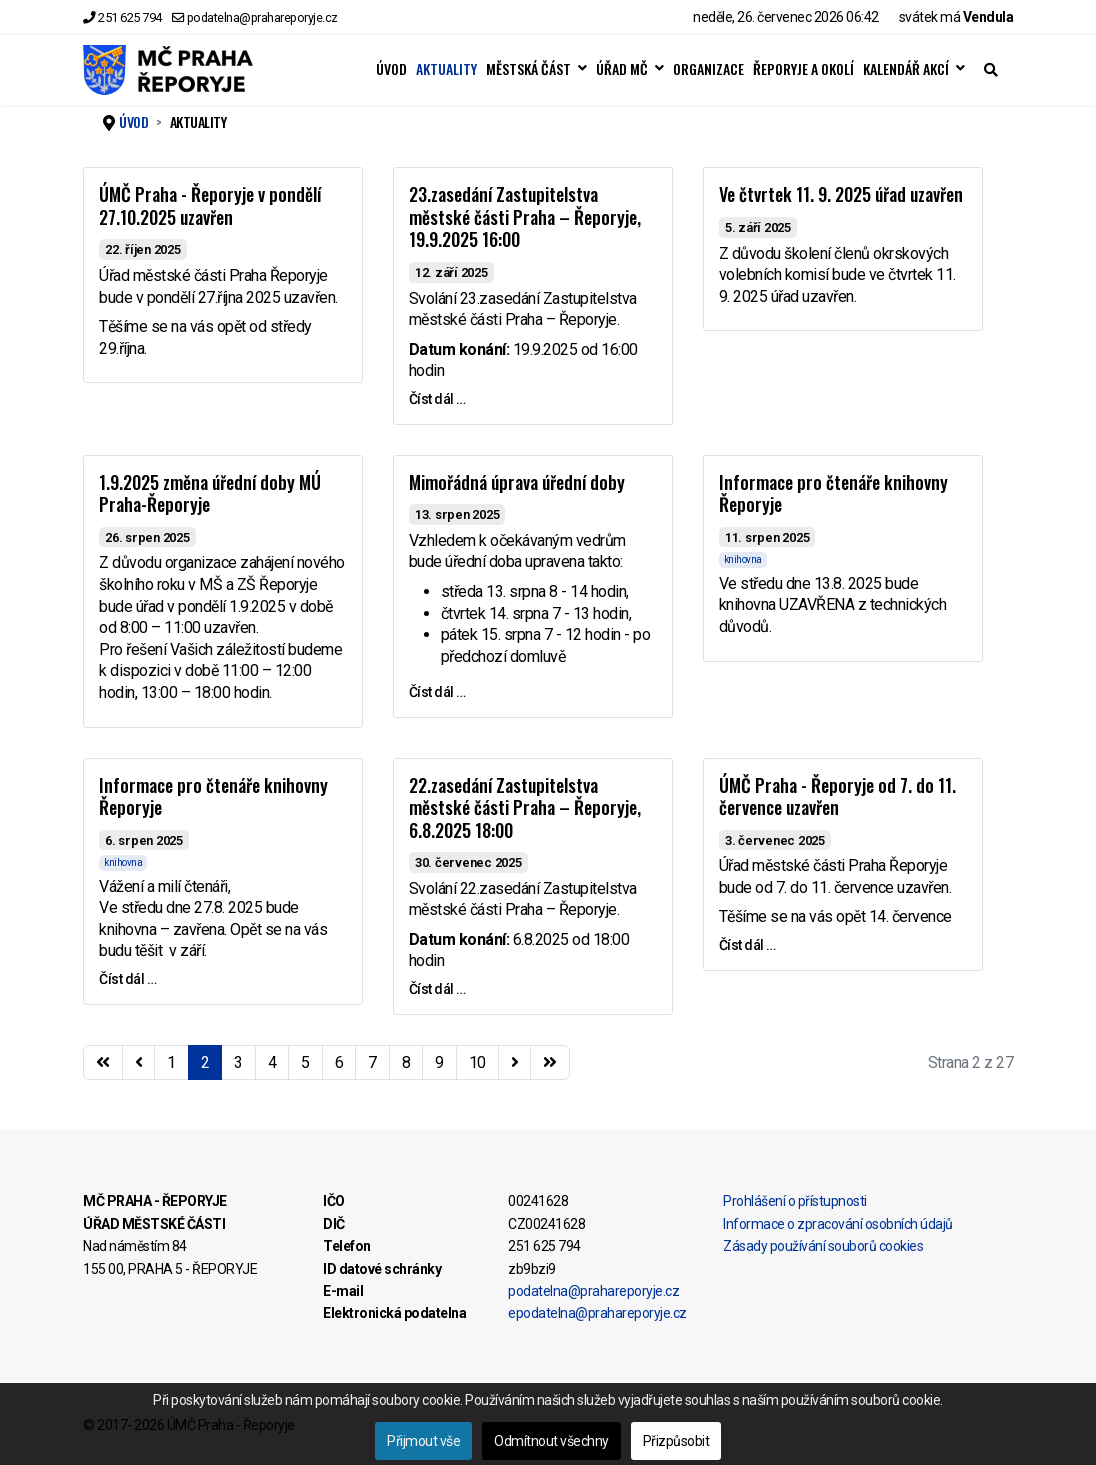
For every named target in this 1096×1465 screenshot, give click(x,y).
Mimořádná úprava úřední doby (517, 482)
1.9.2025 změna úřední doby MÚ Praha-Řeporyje (210, 493)
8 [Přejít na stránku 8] (406, 1062)
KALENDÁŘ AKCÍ (906, 69)
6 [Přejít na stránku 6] (339, 1062)
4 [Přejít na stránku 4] (272, 1062)
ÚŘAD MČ (622, 69)
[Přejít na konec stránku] (550, 1063)
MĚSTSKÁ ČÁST (528, 69)
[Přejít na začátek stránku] (103, 1063)
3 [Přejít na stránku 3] (238, 1062)
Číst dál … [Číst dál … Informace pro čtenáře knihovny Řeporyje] (127, 979)
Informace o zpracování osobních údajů (838, 1224)
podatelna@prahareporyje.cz (262, 17)
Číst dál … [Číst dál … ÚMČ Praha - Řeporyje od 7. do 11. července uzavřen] (747, 945)
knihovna (743, 559)
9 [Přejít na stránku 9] (439, 1062)
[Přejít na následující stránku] (515, 1063)
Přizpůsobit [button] (676, 1441)
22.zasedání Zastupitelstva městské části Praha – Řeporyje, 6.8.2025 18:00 (525, 807)
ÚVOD (391, 69)
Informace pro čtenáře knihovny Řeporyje (833, 493)
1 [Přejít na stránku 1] (171, 1062)
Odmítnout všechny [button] (551, 1441)
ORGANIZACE (708, 69)
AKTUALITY (446, 69)
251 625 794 (130, 17)
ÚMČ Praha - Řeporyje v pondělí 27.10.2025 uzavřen (210, 205)
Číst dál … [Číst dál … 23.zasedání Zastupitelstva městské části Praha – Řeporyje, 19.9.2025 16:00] (437, 399)
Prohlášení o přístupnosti (795, 1201)
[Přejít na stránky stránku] (139, 1063)
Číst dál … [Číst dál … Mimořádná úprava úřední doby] (437, 692)
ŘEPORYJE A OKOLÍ (803, 69)
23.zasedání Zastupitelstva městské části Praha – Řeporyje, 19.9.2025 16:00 (525, 216)
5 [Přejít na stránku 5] (305, 1062)
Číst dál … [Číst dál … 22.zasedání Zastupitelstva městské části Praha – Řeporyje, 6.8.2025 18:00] (437, 989)
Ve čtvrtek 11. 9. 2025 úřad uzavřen (841, 194)
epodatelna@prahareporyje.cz (597, 1313)
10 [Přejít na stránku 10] (477, 1062)
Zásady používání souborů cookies (823, 1246)
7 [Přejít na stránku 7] (372, 1062)
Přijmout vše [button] (423, 1441)
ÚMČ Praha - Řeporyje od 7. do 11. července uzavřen (837, 796)
